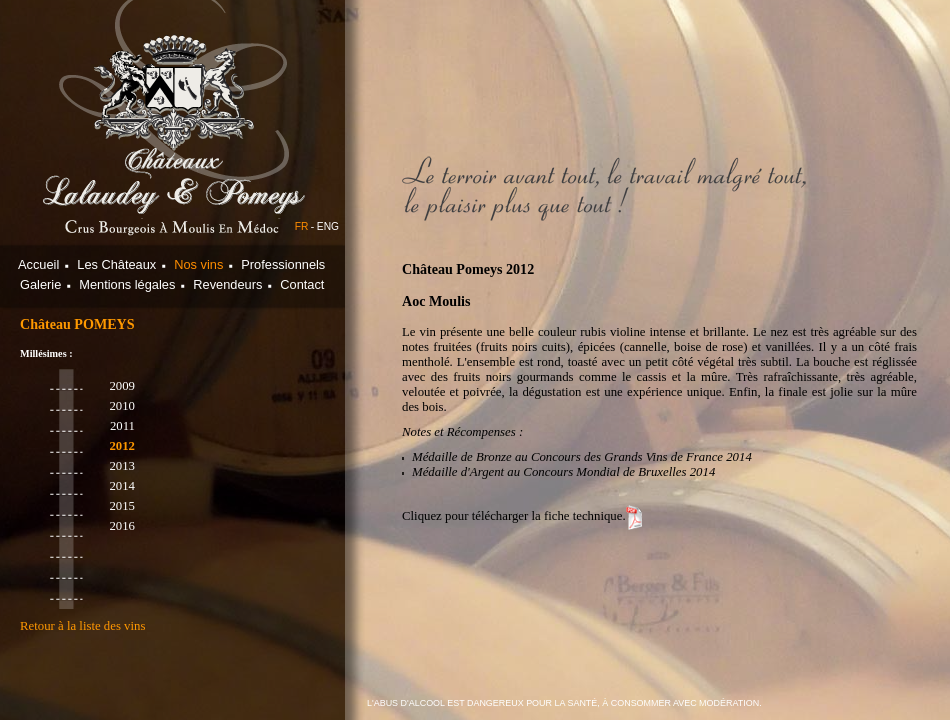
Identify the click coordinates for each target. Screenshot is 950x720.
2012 (122, 446)
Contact (302, 284)
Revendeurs (227, 284)
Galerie (40, 284)
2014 (122, 486)
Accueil (38, 264)
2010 (122, 406)
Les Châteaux (116, 264)
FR (302, 226)
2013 (122, 466)
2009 (122, 386)
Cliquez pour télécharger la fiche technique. (514, 516)
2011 (122, 426)
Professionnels (283, 264)
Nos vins (198, 264)
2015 (122, 506)
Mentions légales (127, 284)
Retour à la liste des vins (82, 626)
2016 (122, 526)
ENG (328, 226)
